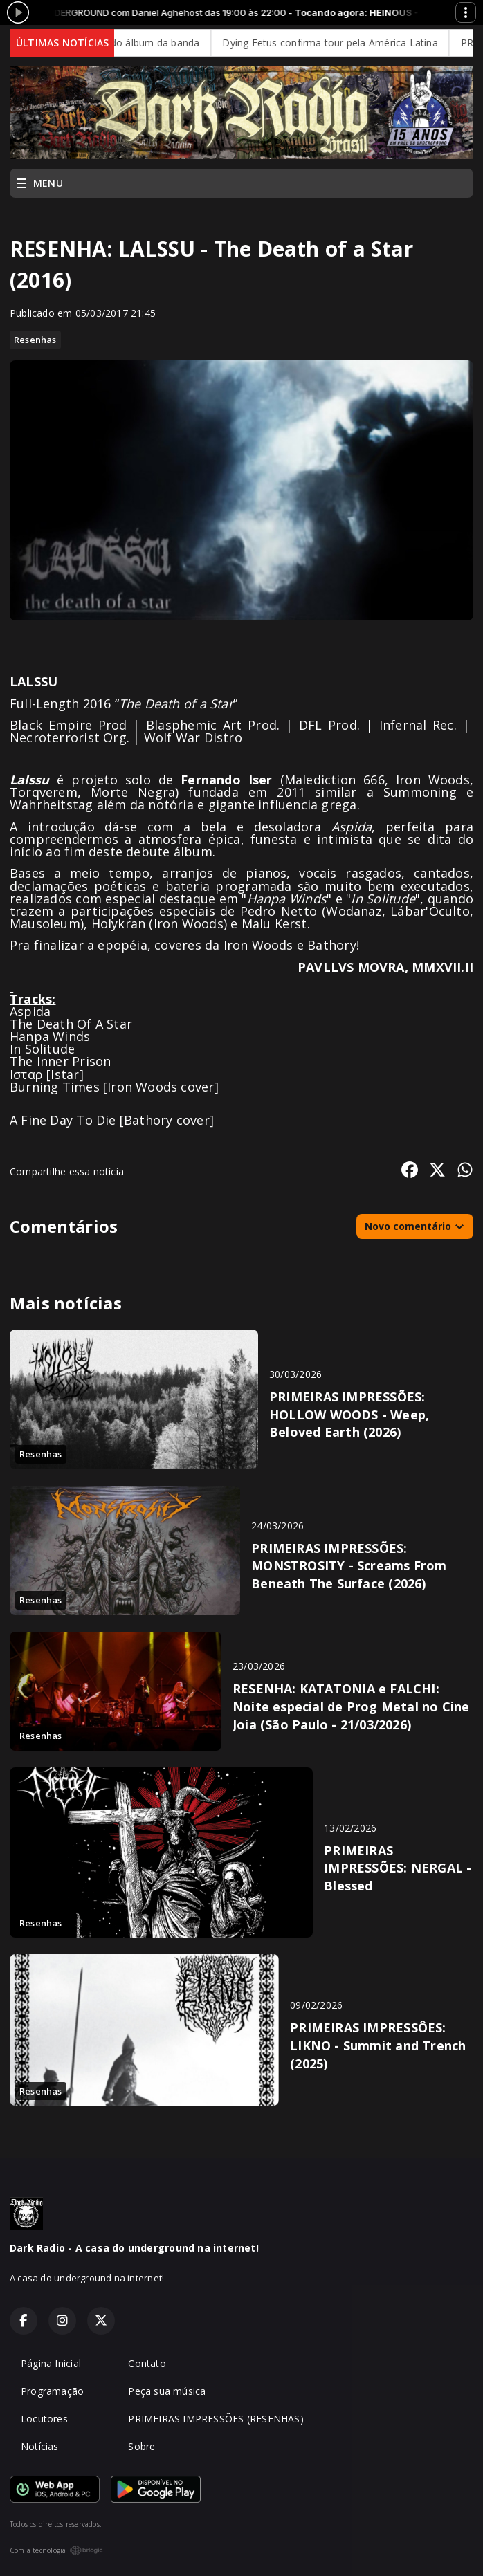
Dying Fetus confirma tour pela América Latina (336, 42)
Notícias (40, 2446)
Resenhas (35, 339)
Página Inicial (51, 2363)
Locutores (44, 2418)
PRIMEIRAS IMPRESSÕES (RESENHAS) (216, 2418)
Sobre (141, 2446)
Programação (52, 2391)
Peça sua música (167, 2391)
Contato (146, 2363)
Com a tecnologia (56, 2550)
